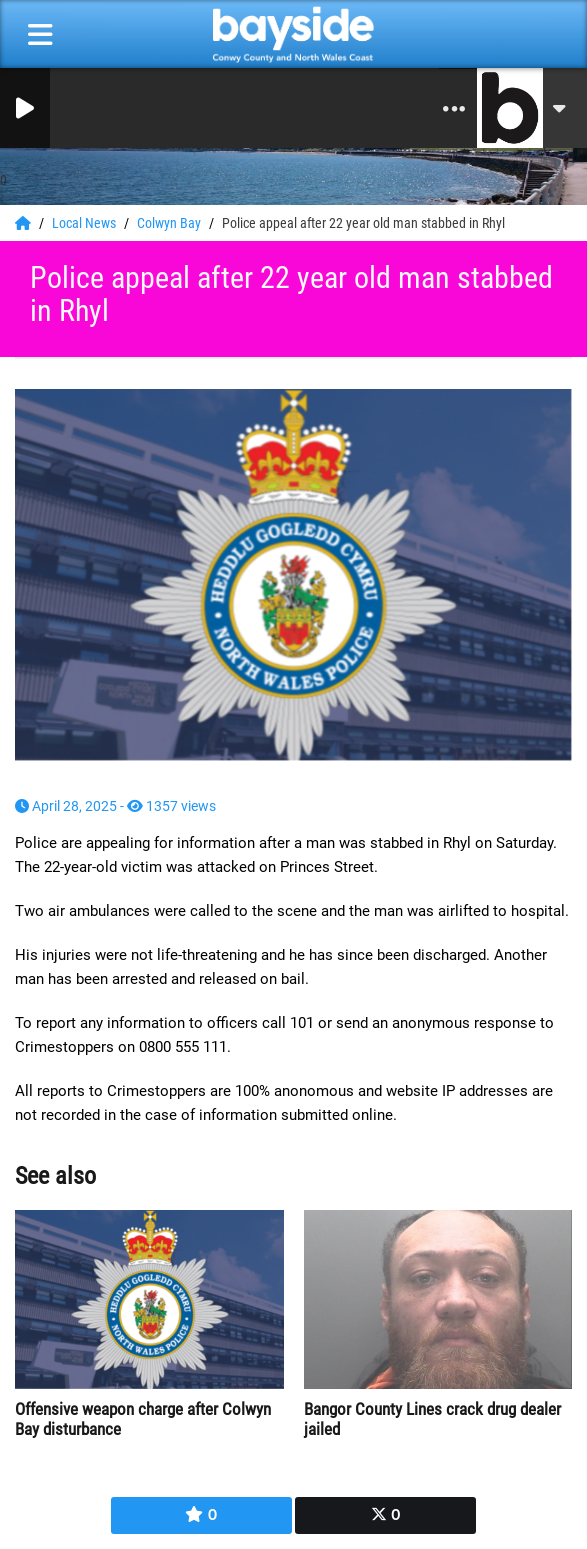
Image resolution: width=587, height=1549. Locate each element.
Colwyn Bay (170, 223)
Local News (85, 223)
